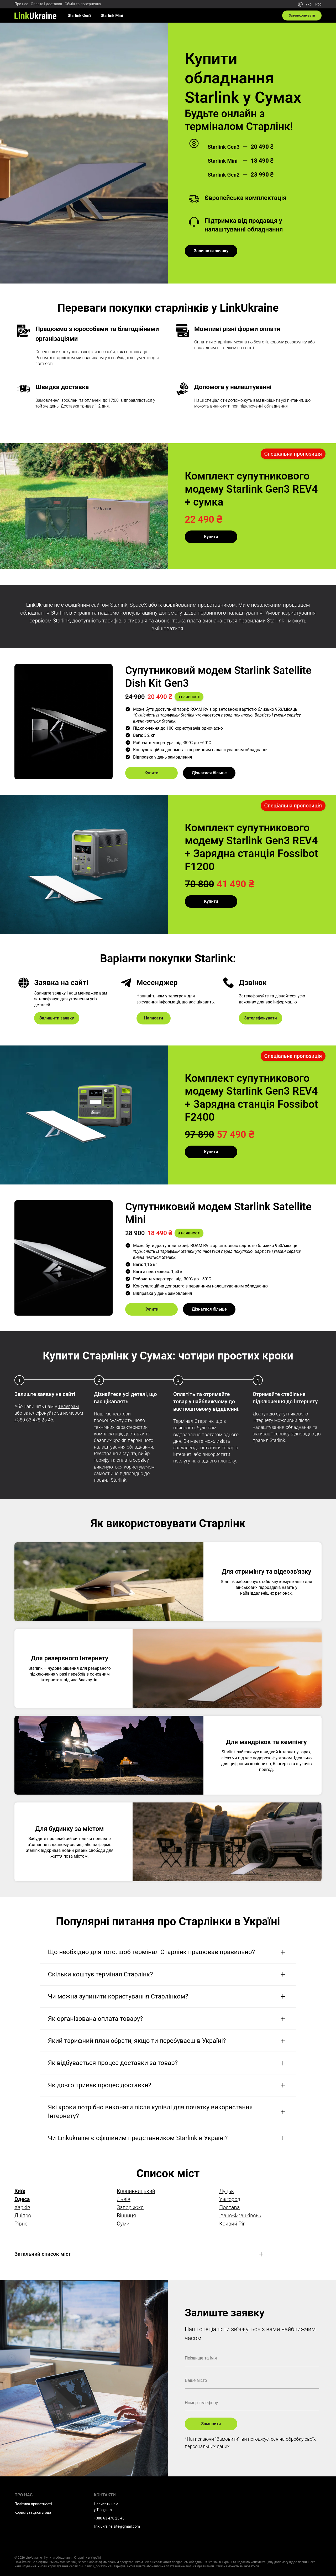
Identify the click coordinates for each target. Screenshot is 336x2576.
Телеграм (68, 1406)
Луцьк (226, 2191)
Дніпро (22, 2215)
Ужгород (229, 2199)
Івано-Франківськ (240, 2215)
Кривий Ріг (232, 2223)
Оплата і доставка (46, 4)
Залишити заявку (211, 250)
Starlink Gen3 (80, 15)
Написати (153, 1018)
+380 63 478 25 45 (33, 1420)
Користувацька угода (32, 2512)
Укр (308, 4)
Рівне (21, 2223)
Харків (22, 2207)
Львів (123, 2199)
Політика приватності (33, 2504)
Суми (123, 2223)
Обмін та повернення (83, 4)
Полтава (229, 2207)
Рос (318, 4)
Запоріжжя (130, 2207)
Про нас (21, 4)
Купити (211, 536)
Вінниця (126, 2215)
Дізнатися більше (209, 772)
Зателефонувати (300, 15)
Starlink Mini (112, 15)
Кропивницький (136, 2191)
